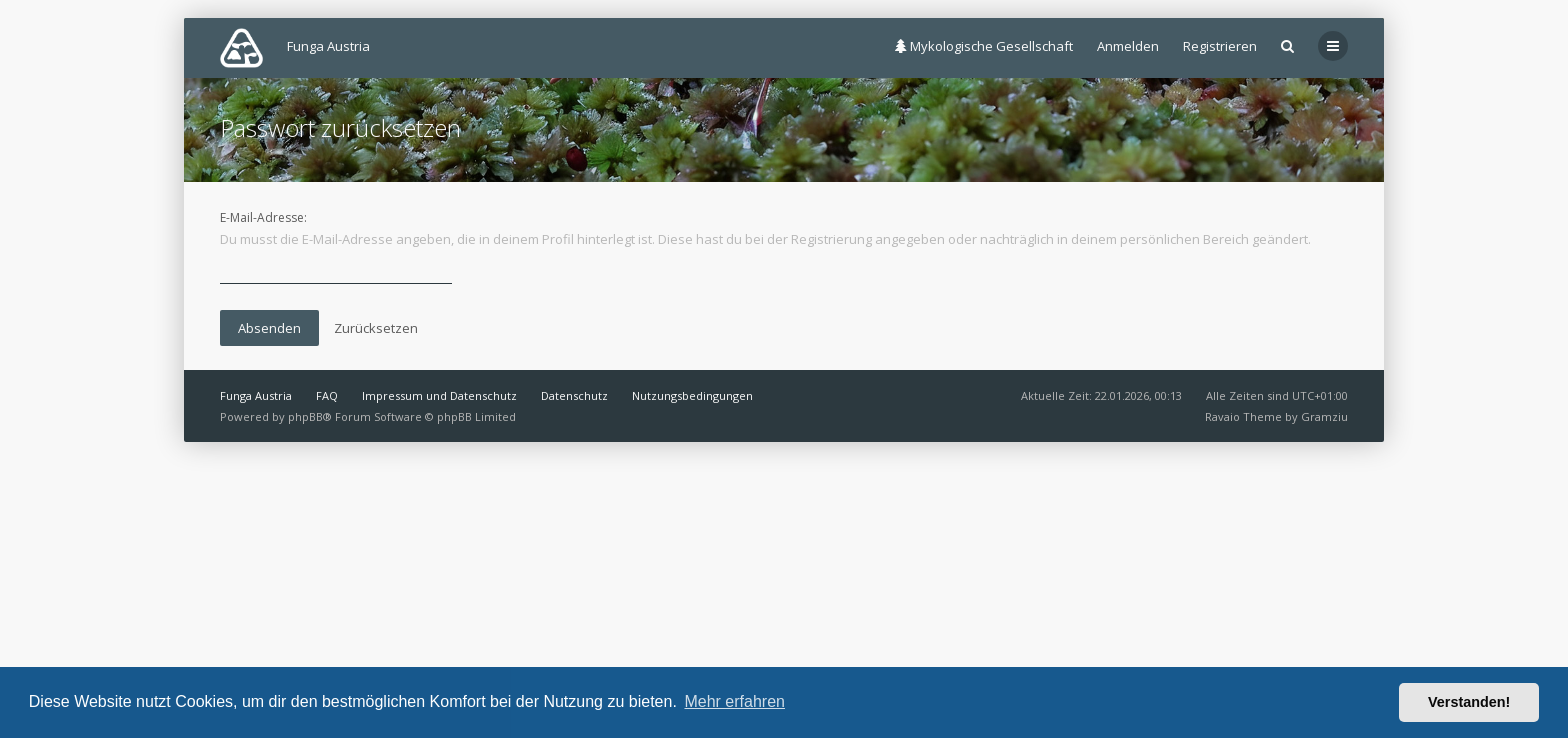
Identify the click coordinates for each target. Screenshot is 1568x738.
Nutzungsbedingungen (692, 395)
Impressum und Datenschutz (439, 395)
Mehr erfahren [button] (734, 701)
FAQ (327, 395)
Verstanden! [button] (1469, 702)
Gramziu (1324, 416)
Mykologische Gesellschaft (984, 46)
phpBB (305, 416)
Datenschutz (574, 395)
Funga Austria (256, 395)
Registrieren (1220, 46)
